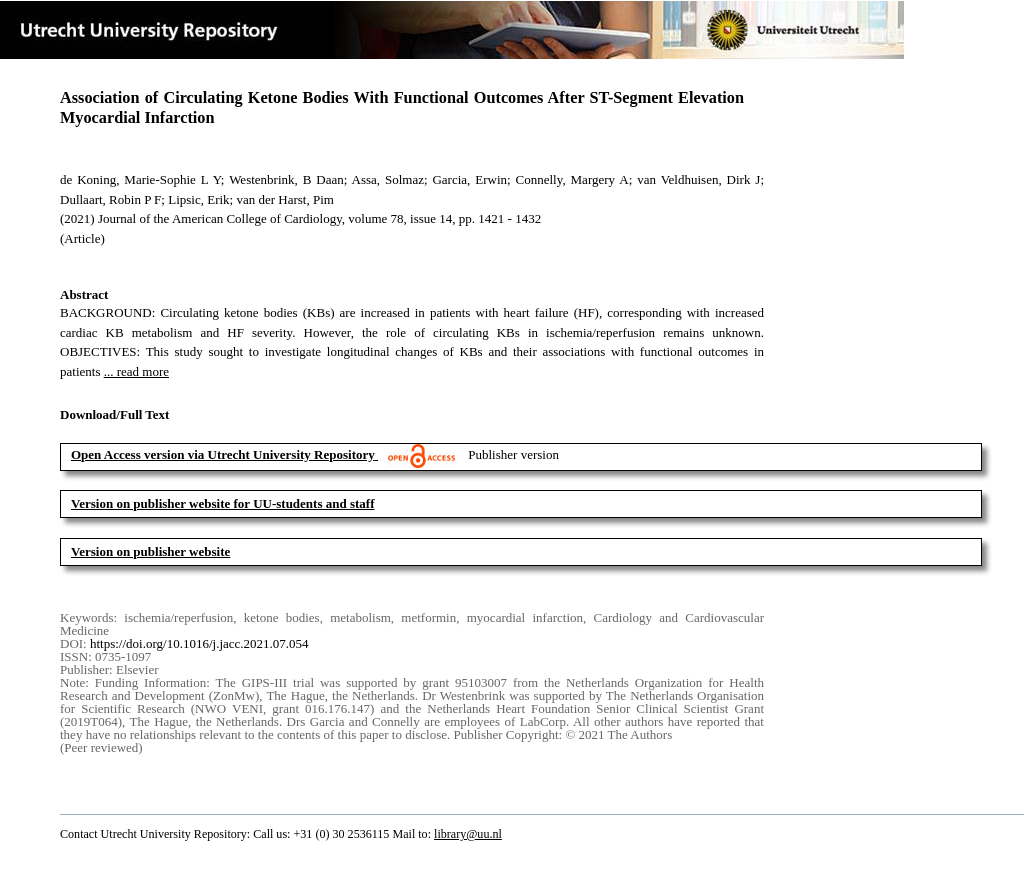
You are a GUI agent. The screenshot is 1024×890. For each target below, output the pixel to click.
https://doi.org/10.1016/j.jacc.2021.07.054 (199, 643)
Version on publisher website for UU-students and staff (223, 503)
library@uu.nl (468, 834)
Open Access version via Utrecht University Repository (223, 454)
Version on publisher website (150, 551)
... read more (136, 371)
